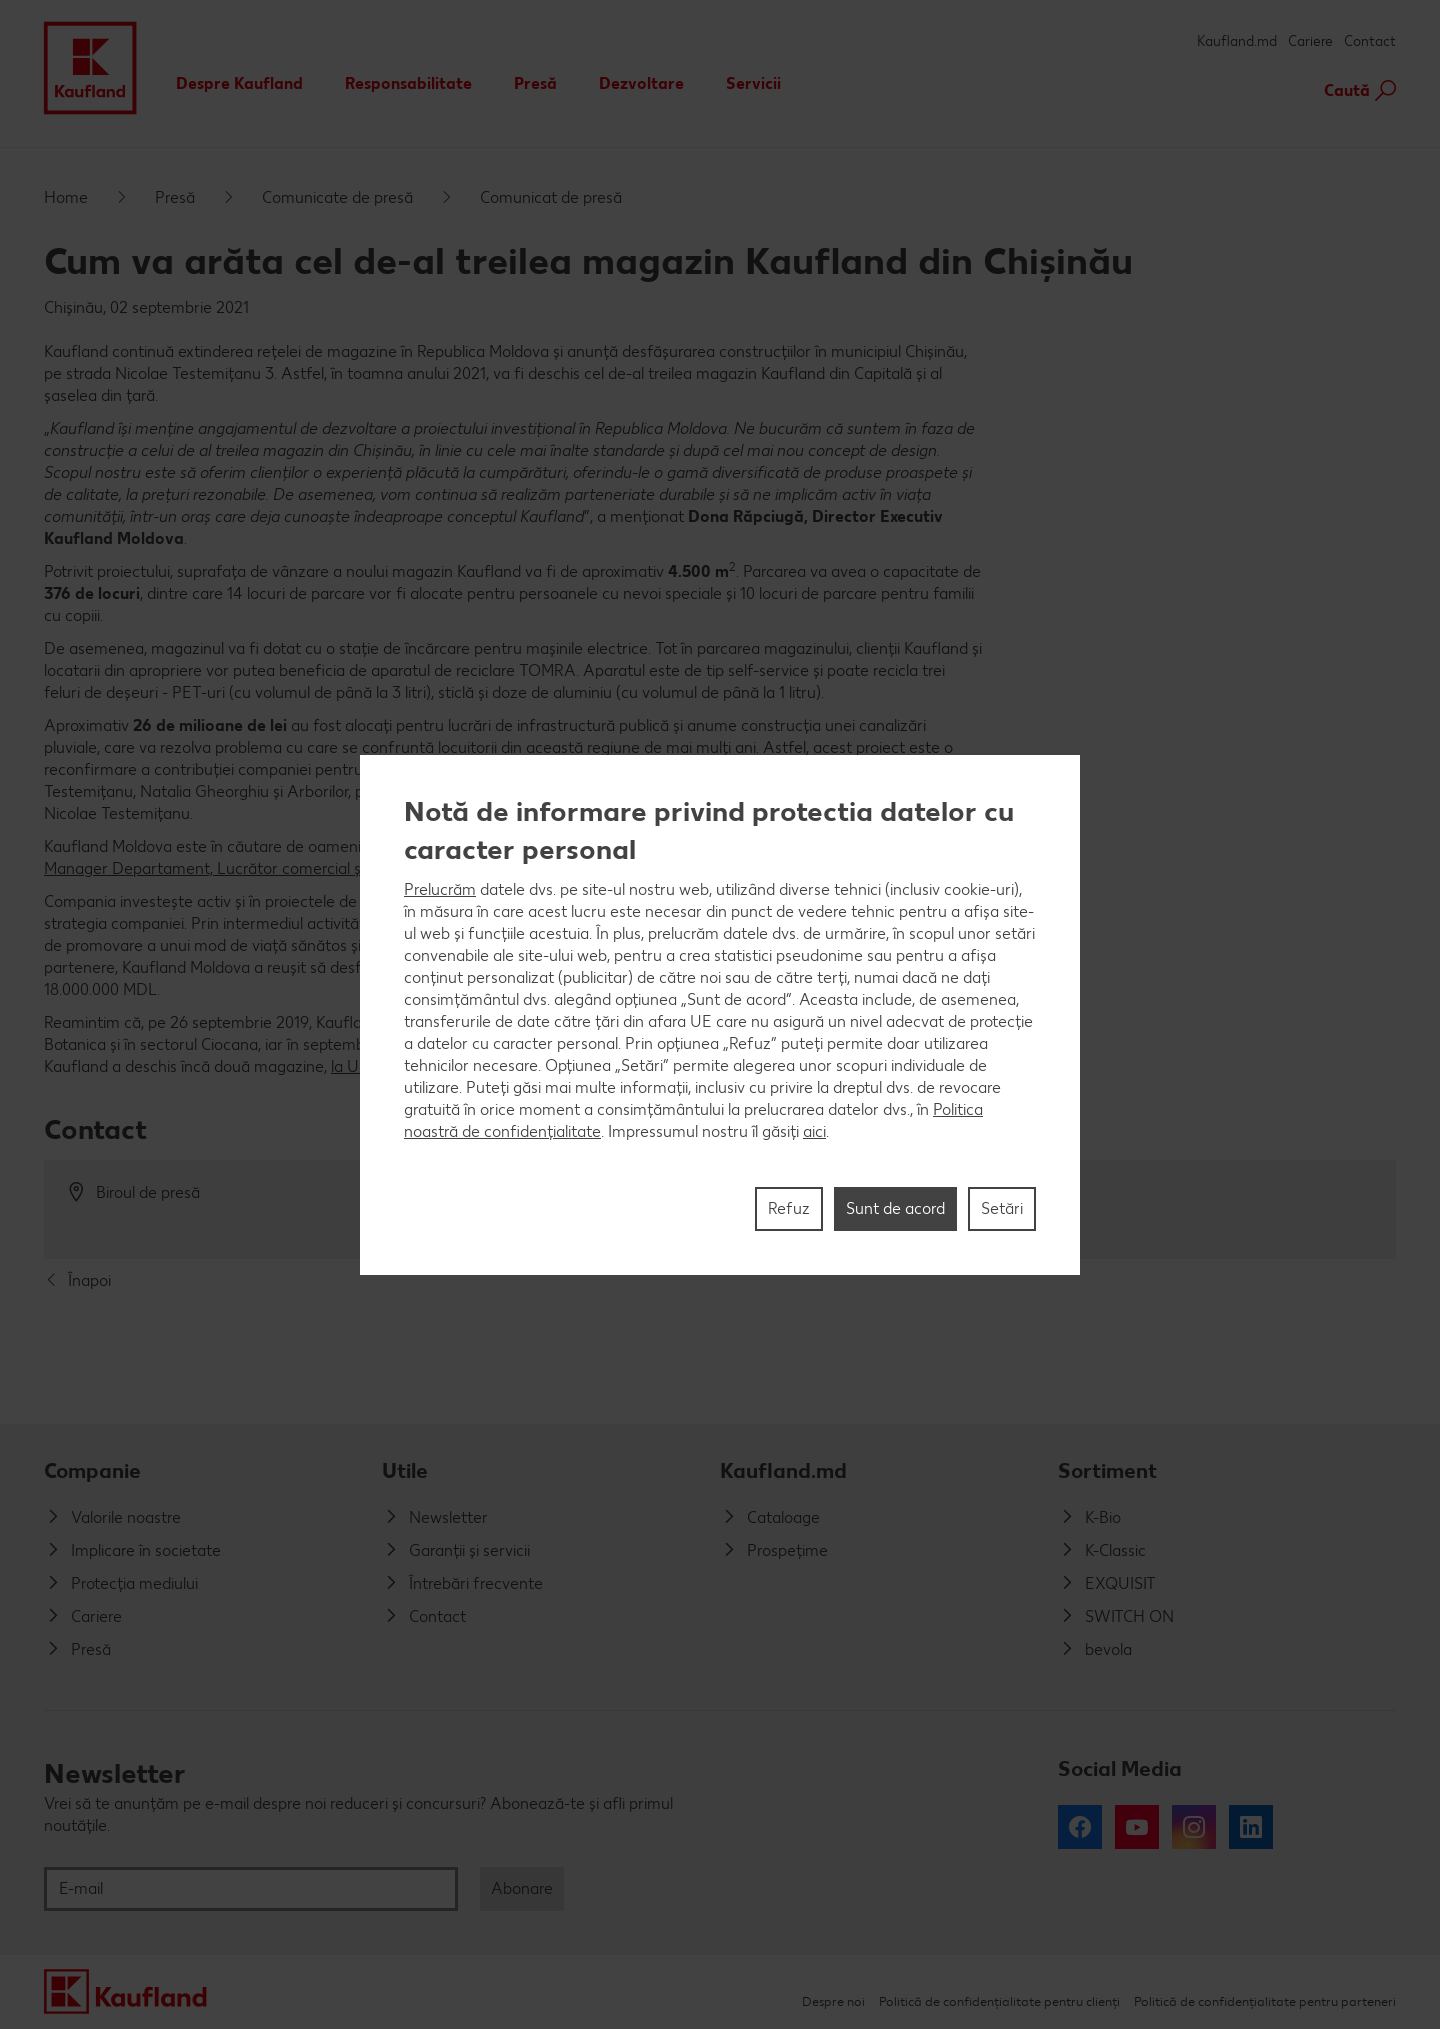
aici (814, 1131)
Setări (1002, 1208)
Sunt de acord (895, 1208)
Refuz (789, 1208)
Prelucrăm (440, 889)
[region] (720, 1015)
